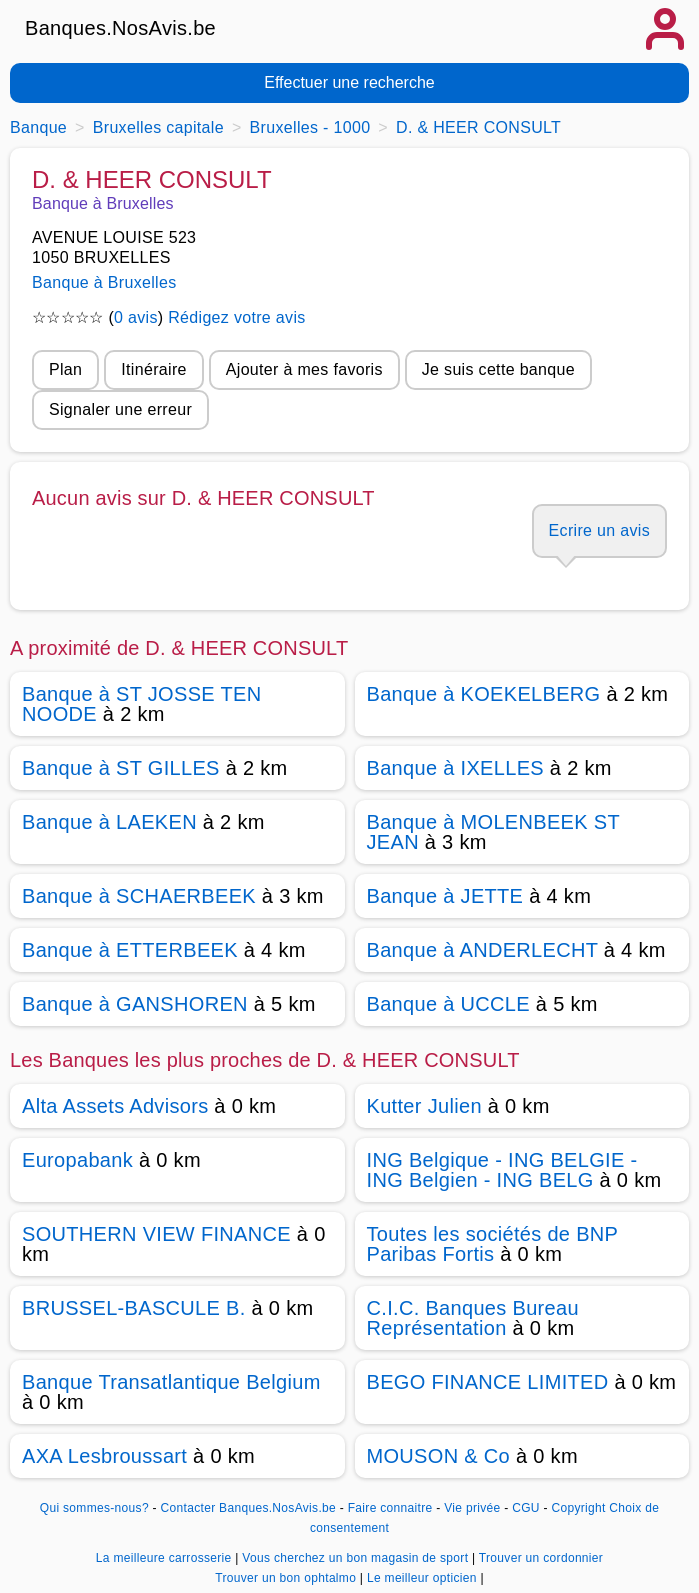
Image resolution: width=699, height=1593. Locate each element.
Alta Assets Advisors (115, 1106)
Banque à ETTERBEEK (130, 950)
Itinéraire (153, 369)
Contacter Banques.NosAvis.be (249, 1508)
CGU (526, 1508)
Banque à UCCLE (448, 1004)
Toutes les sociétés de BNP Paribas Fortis (492, 1244)
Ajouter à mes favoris (304, 369)
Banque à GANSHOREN (135, 1004)
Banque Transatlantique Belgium (171, 1382)
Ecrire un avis (599, 530)
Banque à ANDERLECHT (482, 950)
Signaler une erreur (120, 409)
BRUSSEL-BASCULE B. (134, 1308)
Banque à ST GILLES (121, 768)
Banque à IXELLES (455, 768)
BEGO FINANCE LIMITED (488, 1382)
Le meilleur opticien (423, 1578)
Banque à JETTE (445, 896)
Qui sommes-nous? (94, 1508)
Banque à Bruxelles (104, 282)
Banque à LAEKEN (109, 822)
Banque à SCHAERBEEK (139, 896)
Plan (65, 369)
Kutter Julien (424, 1106)
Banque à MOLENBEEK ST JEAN (493, 832)
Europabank (77, 1160)
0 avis (136, 317)
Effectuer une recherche (349, 82)
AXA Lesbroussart (104, 1456)
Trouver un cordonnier (541, 1558)
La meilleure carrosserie (165, 1558)
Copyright (578, 1508)
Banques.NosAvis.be (120, 28)
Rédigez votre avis (236, 317)
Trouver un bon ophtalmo (287, 1578)
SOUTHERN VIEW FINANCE (156, 1234)
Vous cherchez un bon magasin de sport (357, 1558)
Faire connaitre (390, 1508)
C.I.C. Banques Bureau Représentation (473, 1318)
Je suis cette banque (498, 369)
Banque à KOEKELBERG (484, 694)
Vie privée (472, 1508)
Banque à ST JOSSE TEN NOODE (141, 704)
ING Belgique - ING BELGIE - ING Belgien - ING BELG (502, 1170)
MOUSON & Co (439, 1456)
